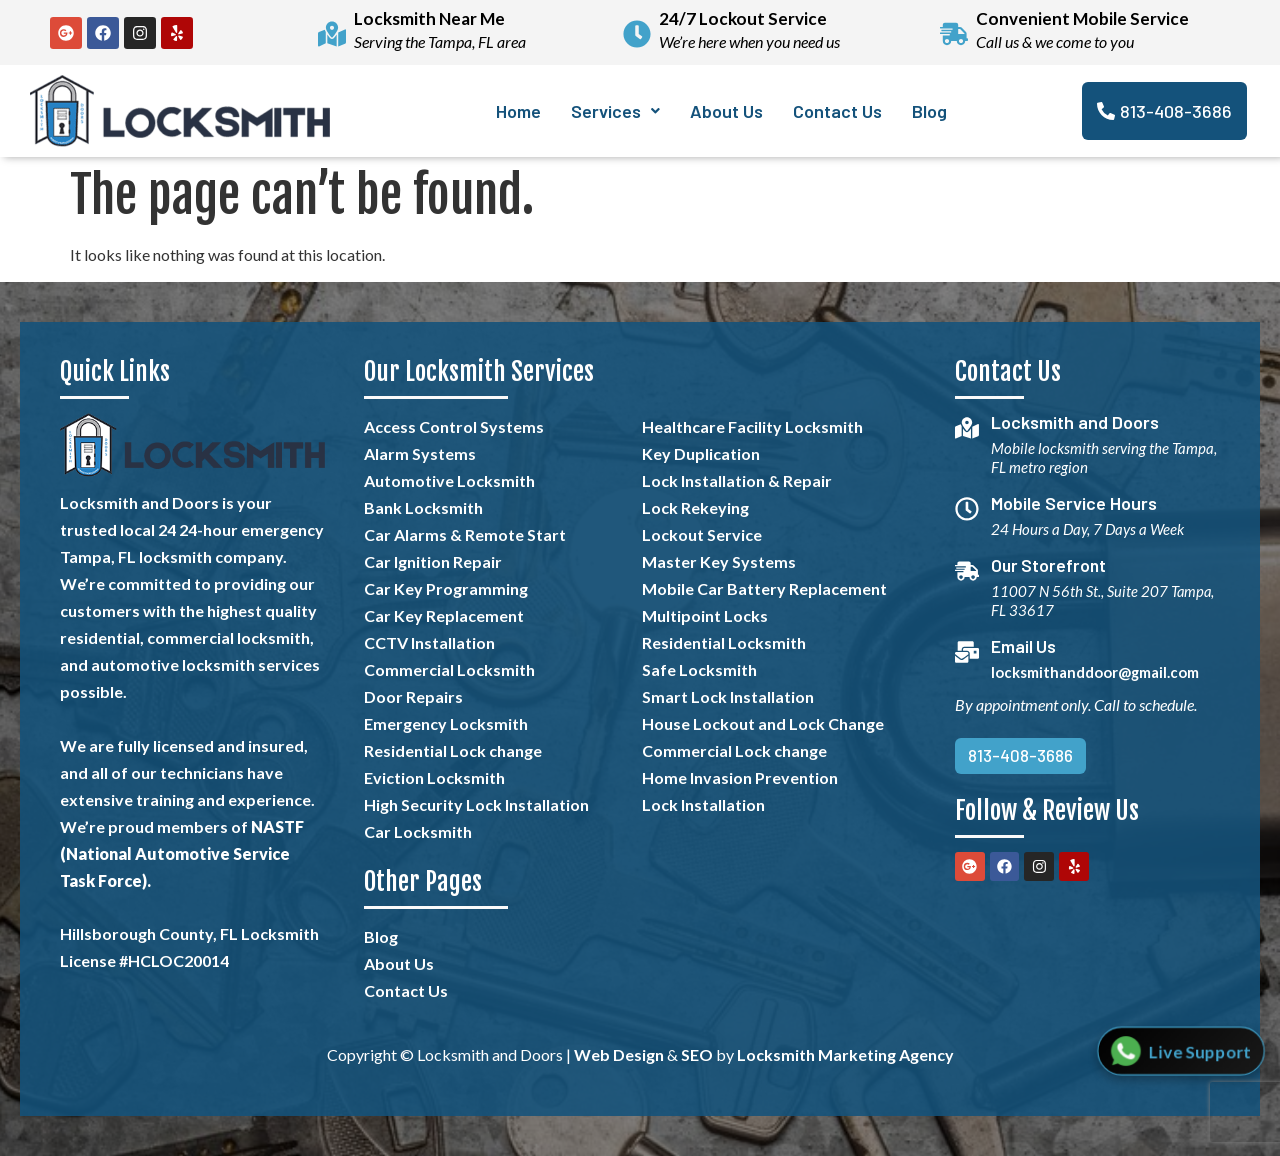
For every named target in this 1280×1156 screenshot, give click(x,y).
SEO (697, 1054)
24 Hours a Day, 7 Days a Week (1091, 529)
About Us (726, 111)
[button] (615, 111)
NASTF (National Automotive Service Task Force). (182, 853)
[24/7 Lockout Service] (637, 33)
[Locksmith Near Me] (332, 33)
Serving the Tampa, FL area (440, 41)
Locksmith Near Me (429, 18)
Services (615, 111)
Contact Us (837, 111)
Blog (929, 111)
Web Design (619, 1054)
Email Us (1028, 646)
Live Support (1199, 1050)
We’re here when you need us (749, 41)
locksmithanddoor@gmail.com (1099, 672)
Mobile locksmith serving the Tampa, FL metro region (1084, 457)
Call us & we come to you (1055, 41)
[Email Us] (969, 653)
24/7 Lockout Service (743, 18)
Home (518, 111)
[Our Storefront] (969, 572)
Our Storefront (1054, 565)
